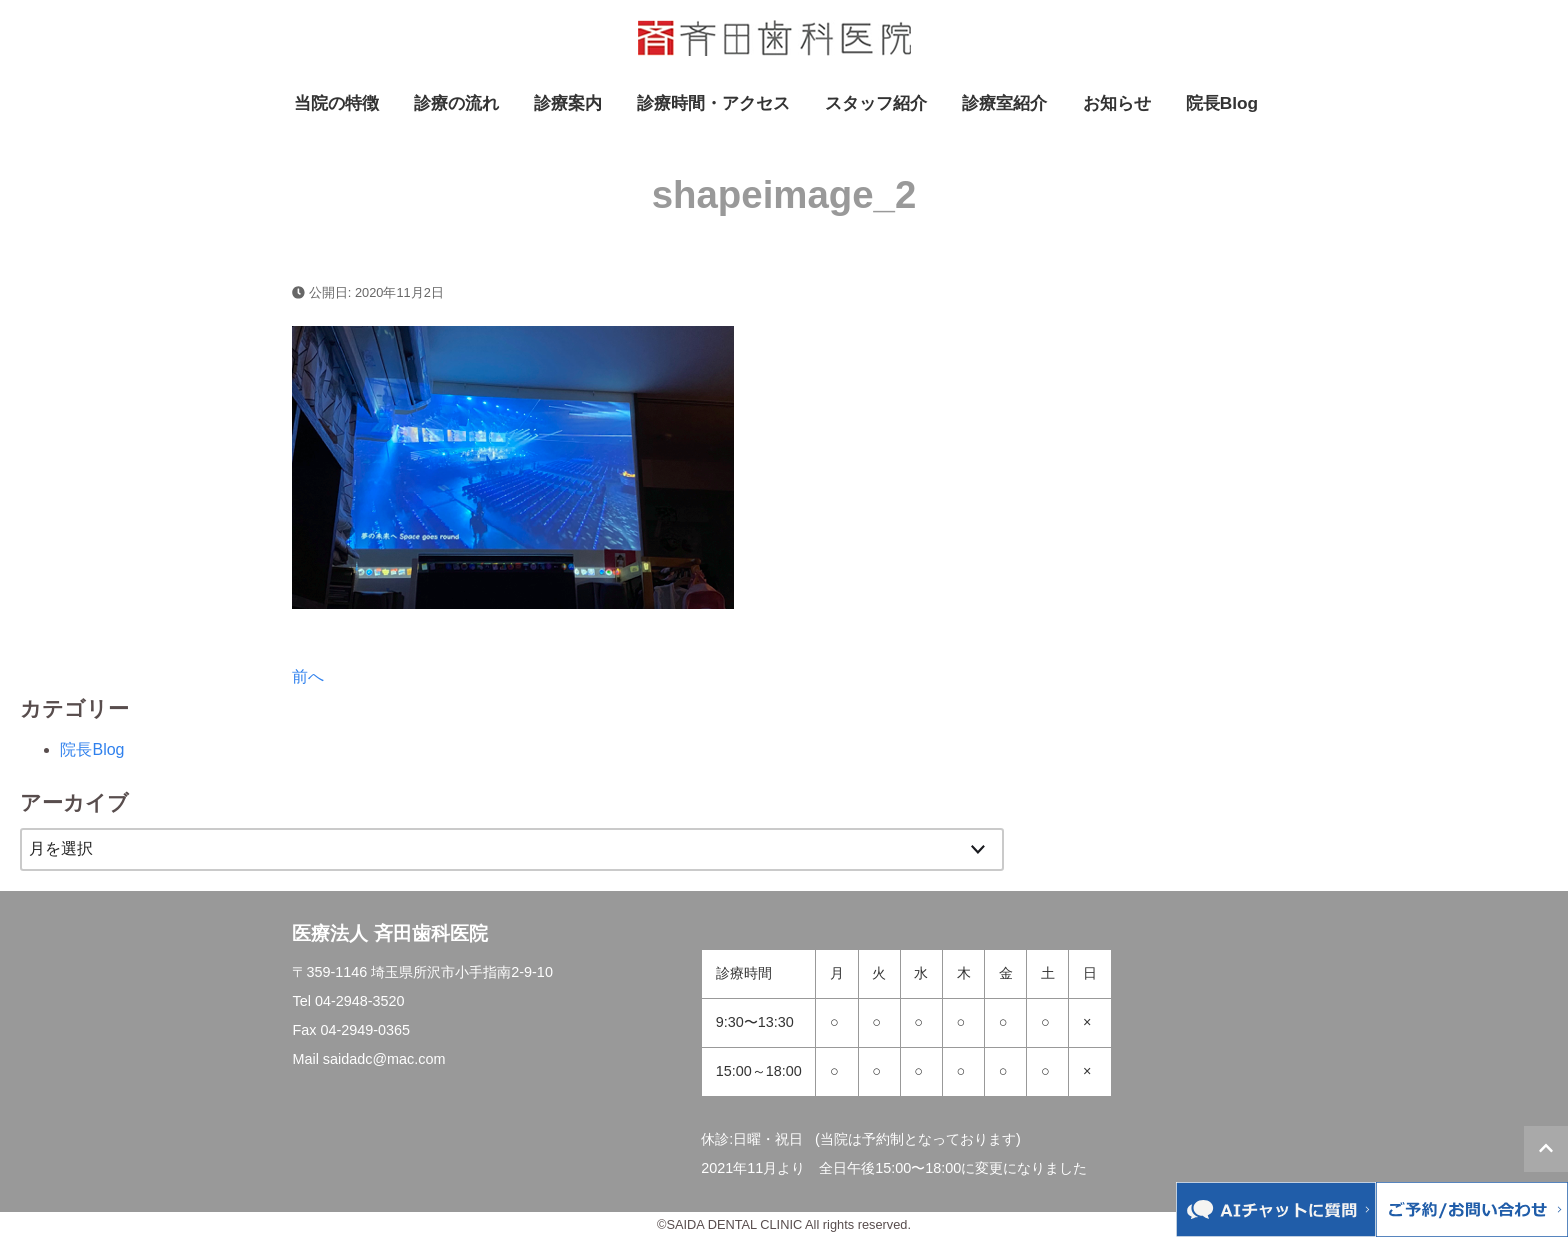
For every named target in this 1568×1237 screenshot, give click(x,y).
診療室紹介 (1004, 103)
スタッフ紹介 (876, 103)
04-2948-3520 (360, 1001)
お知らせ (1117, 103)
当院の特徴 (336, 103)
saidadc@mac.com (384, 1059)
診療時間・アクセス (713, 103)
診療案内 (568, 103)
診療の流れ (456, 103)
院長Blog (1222, 103)
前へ (308, 676)
